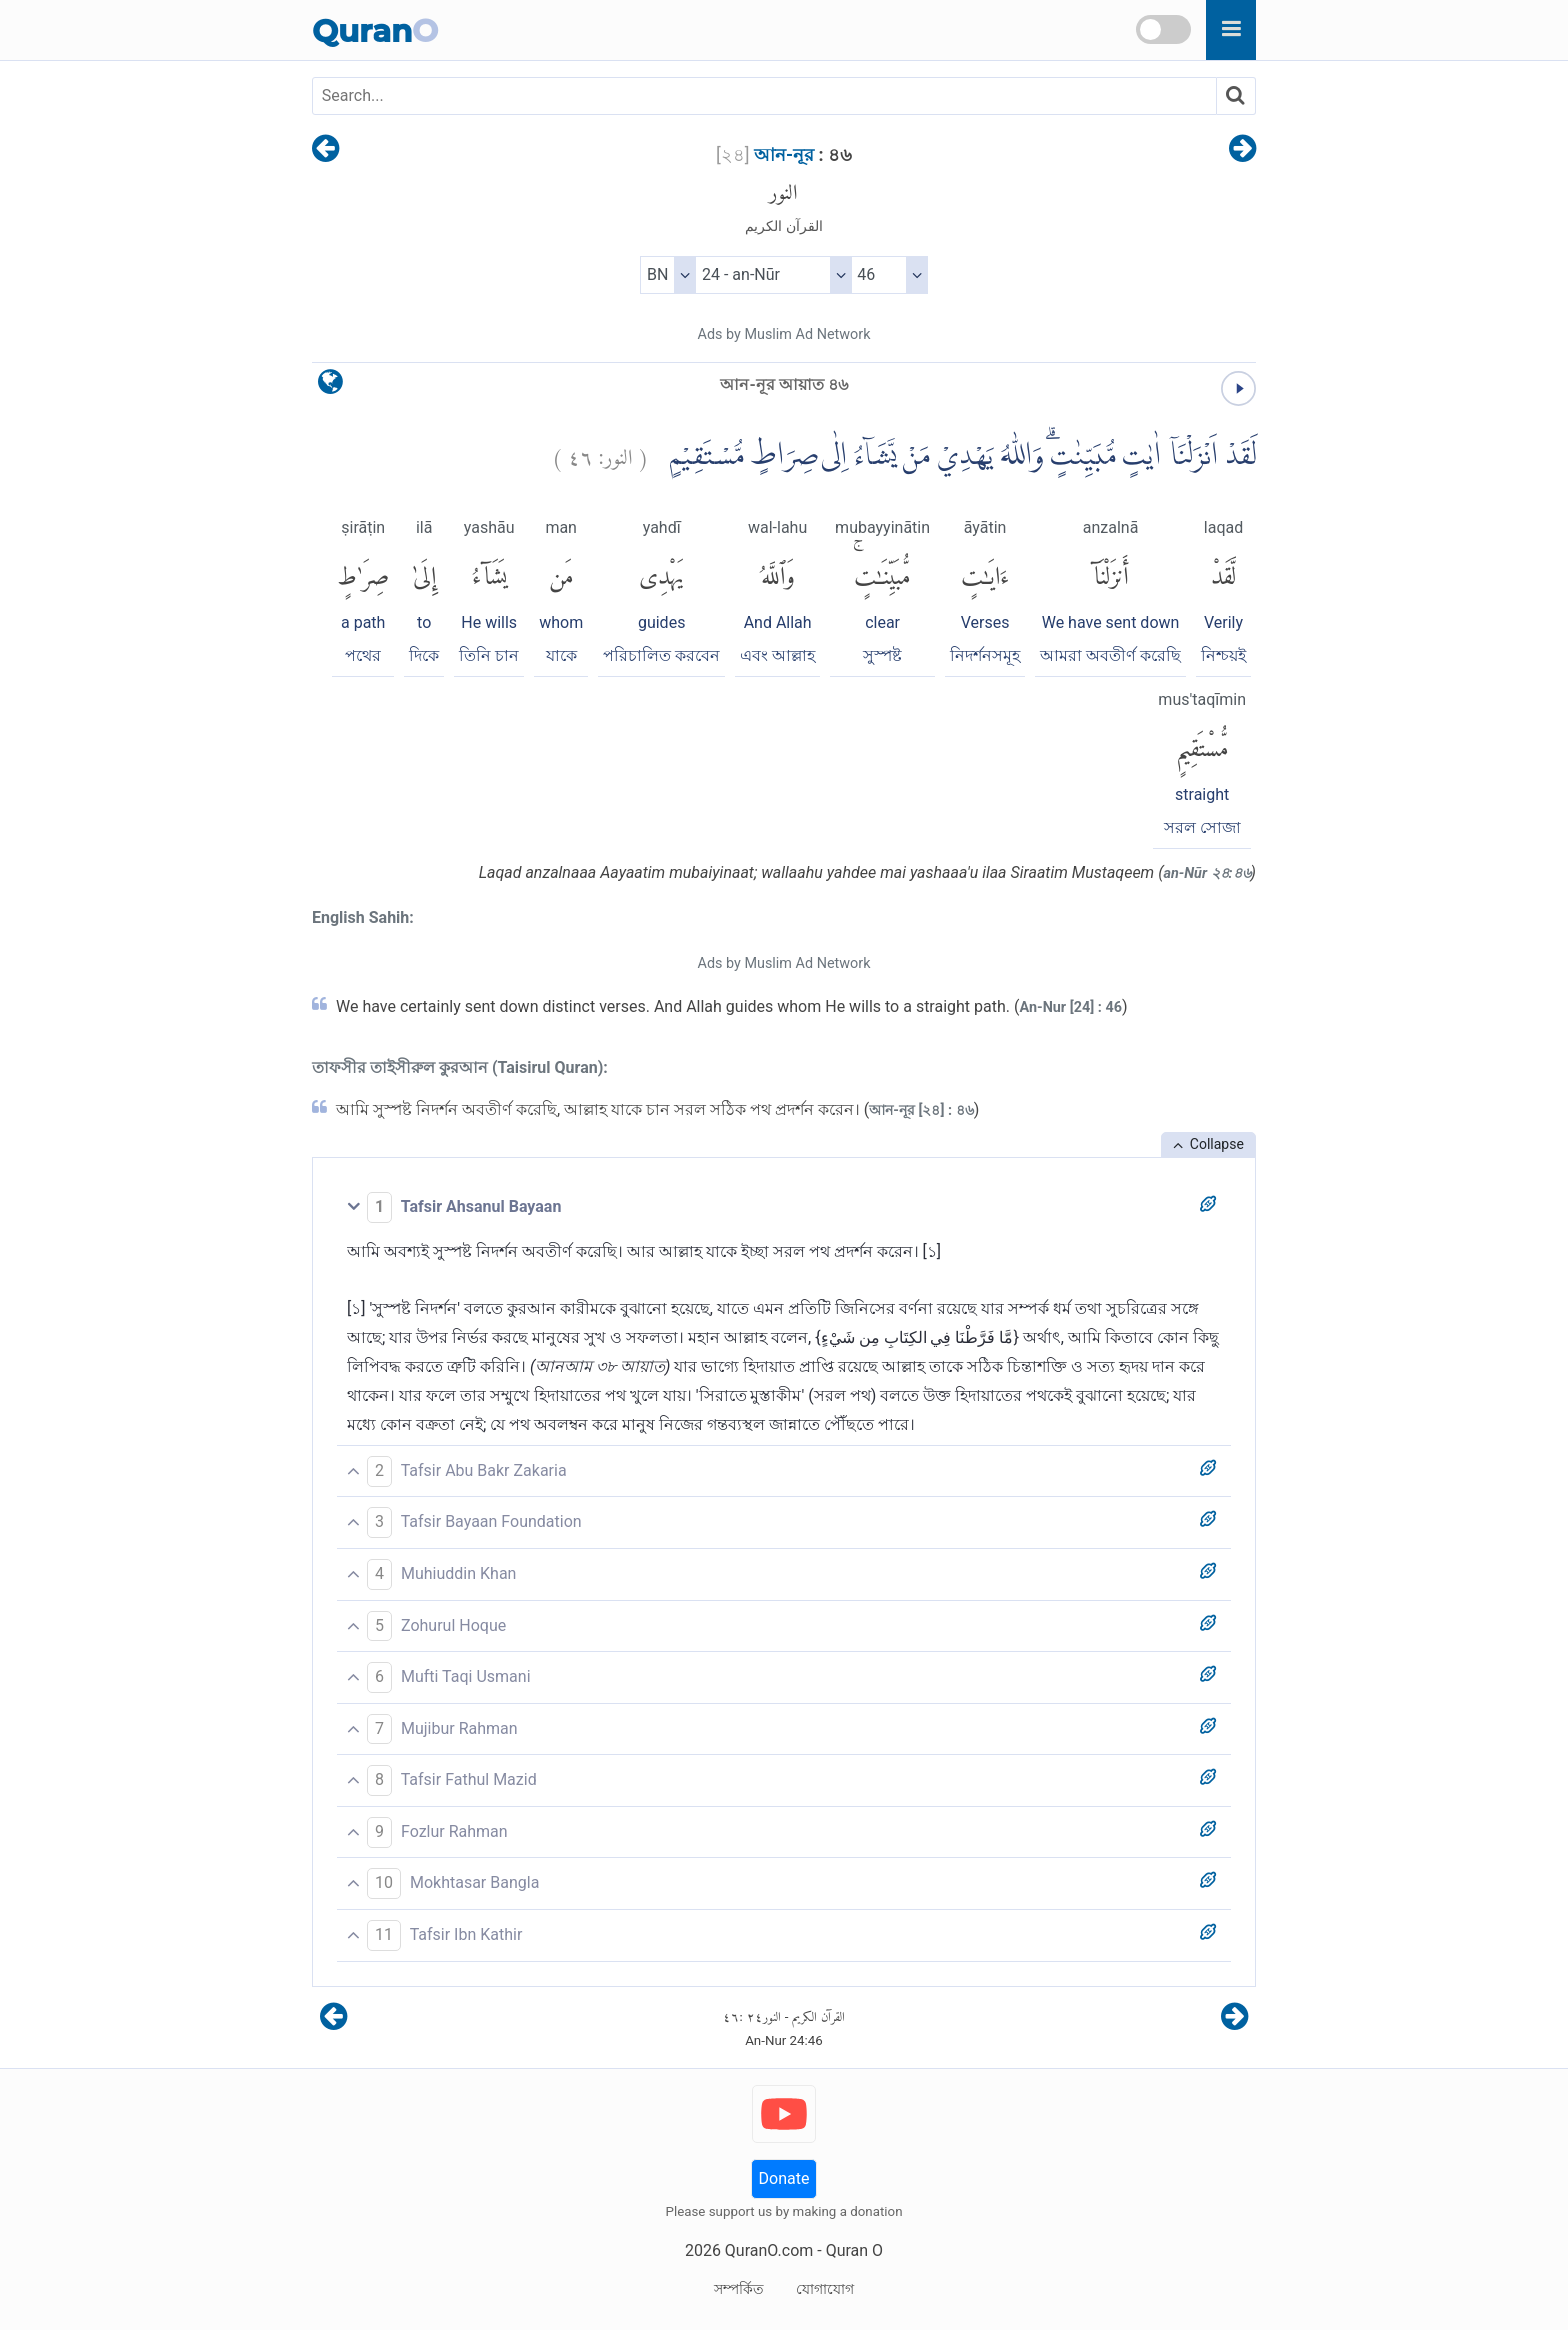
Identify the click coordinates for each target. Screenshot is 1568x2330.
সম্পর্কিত (739, 2289)
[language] (330, 386)
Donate (784, 2178)
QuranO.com (769, 2250)
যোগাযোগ (825, 2289)
